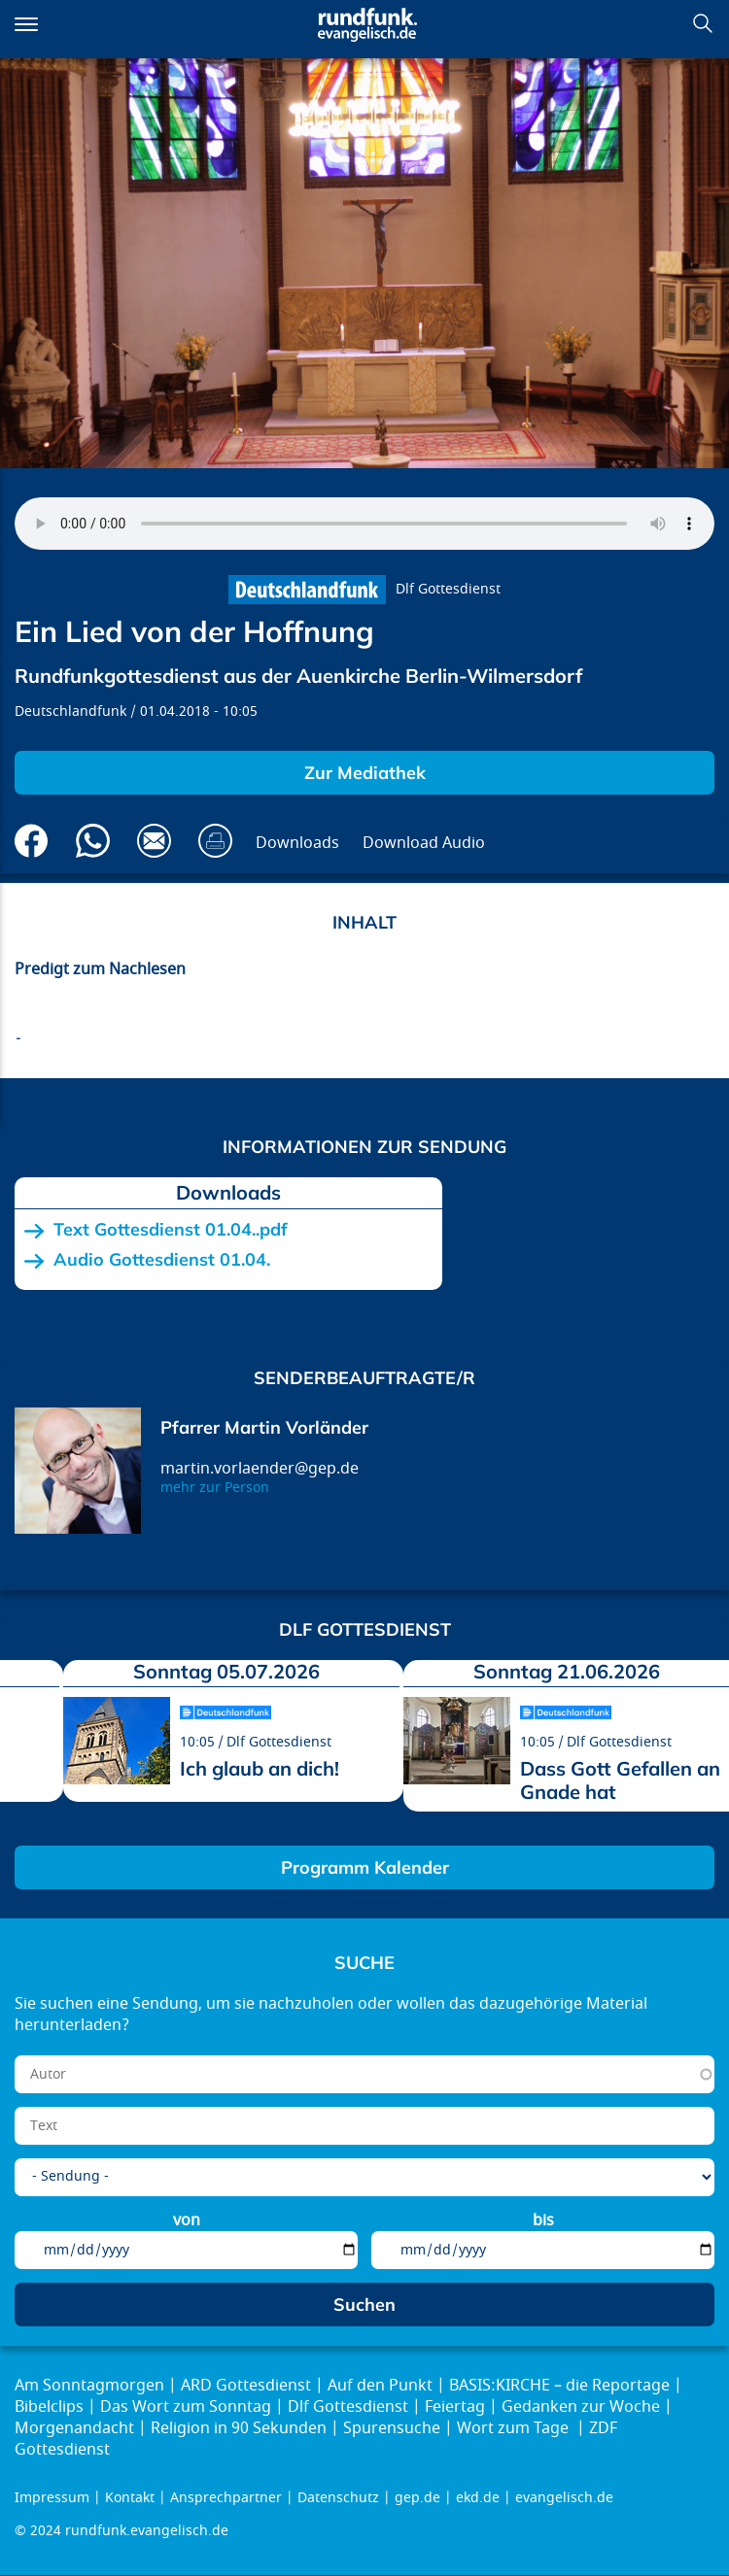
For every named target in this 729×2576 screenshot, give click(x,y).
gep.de (417, 2498)
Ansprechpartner (226, 2498)
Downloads (297, 843)
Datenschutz (338, 2498)
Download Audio (424, 843)
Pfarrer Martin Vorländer (264, 1427)
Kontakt (130, 2498)
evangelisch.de (564, 2498)
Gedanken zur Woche (581, 2407)
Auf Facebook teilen (32, 841)
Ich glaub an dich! (259, 1768)
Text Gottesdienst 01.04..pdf (170, 1229)
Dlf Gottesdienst (448, 589)
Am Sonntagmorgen (89, 2385)
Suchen (702, 23)
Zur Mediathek (365, 773)
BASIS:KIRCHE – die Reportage (559, 2385)
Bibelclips (49, 2407)
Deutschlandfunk (70, 711)
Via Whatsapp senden (93, 841)
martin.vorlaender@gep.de (259, 1468)
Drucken (215, 841)
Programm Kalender (365, 1867)
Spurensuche (391, 2428)
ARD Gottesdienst (246, 2385)
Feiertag (455, 2407)
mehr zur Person (214, 1487)
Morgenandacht (74, 2428)
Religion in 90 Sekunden (239, 2428)
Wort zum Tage (515, 2428)
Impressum (52, 2498)
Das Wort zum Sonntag (185, 2407)
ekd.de (478, 2498)
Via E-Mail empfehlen (154, 841)
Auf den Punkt (380, 2385)
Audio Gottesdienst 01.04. (161, 1260)
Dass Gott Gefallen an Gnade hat (620, 1780)
